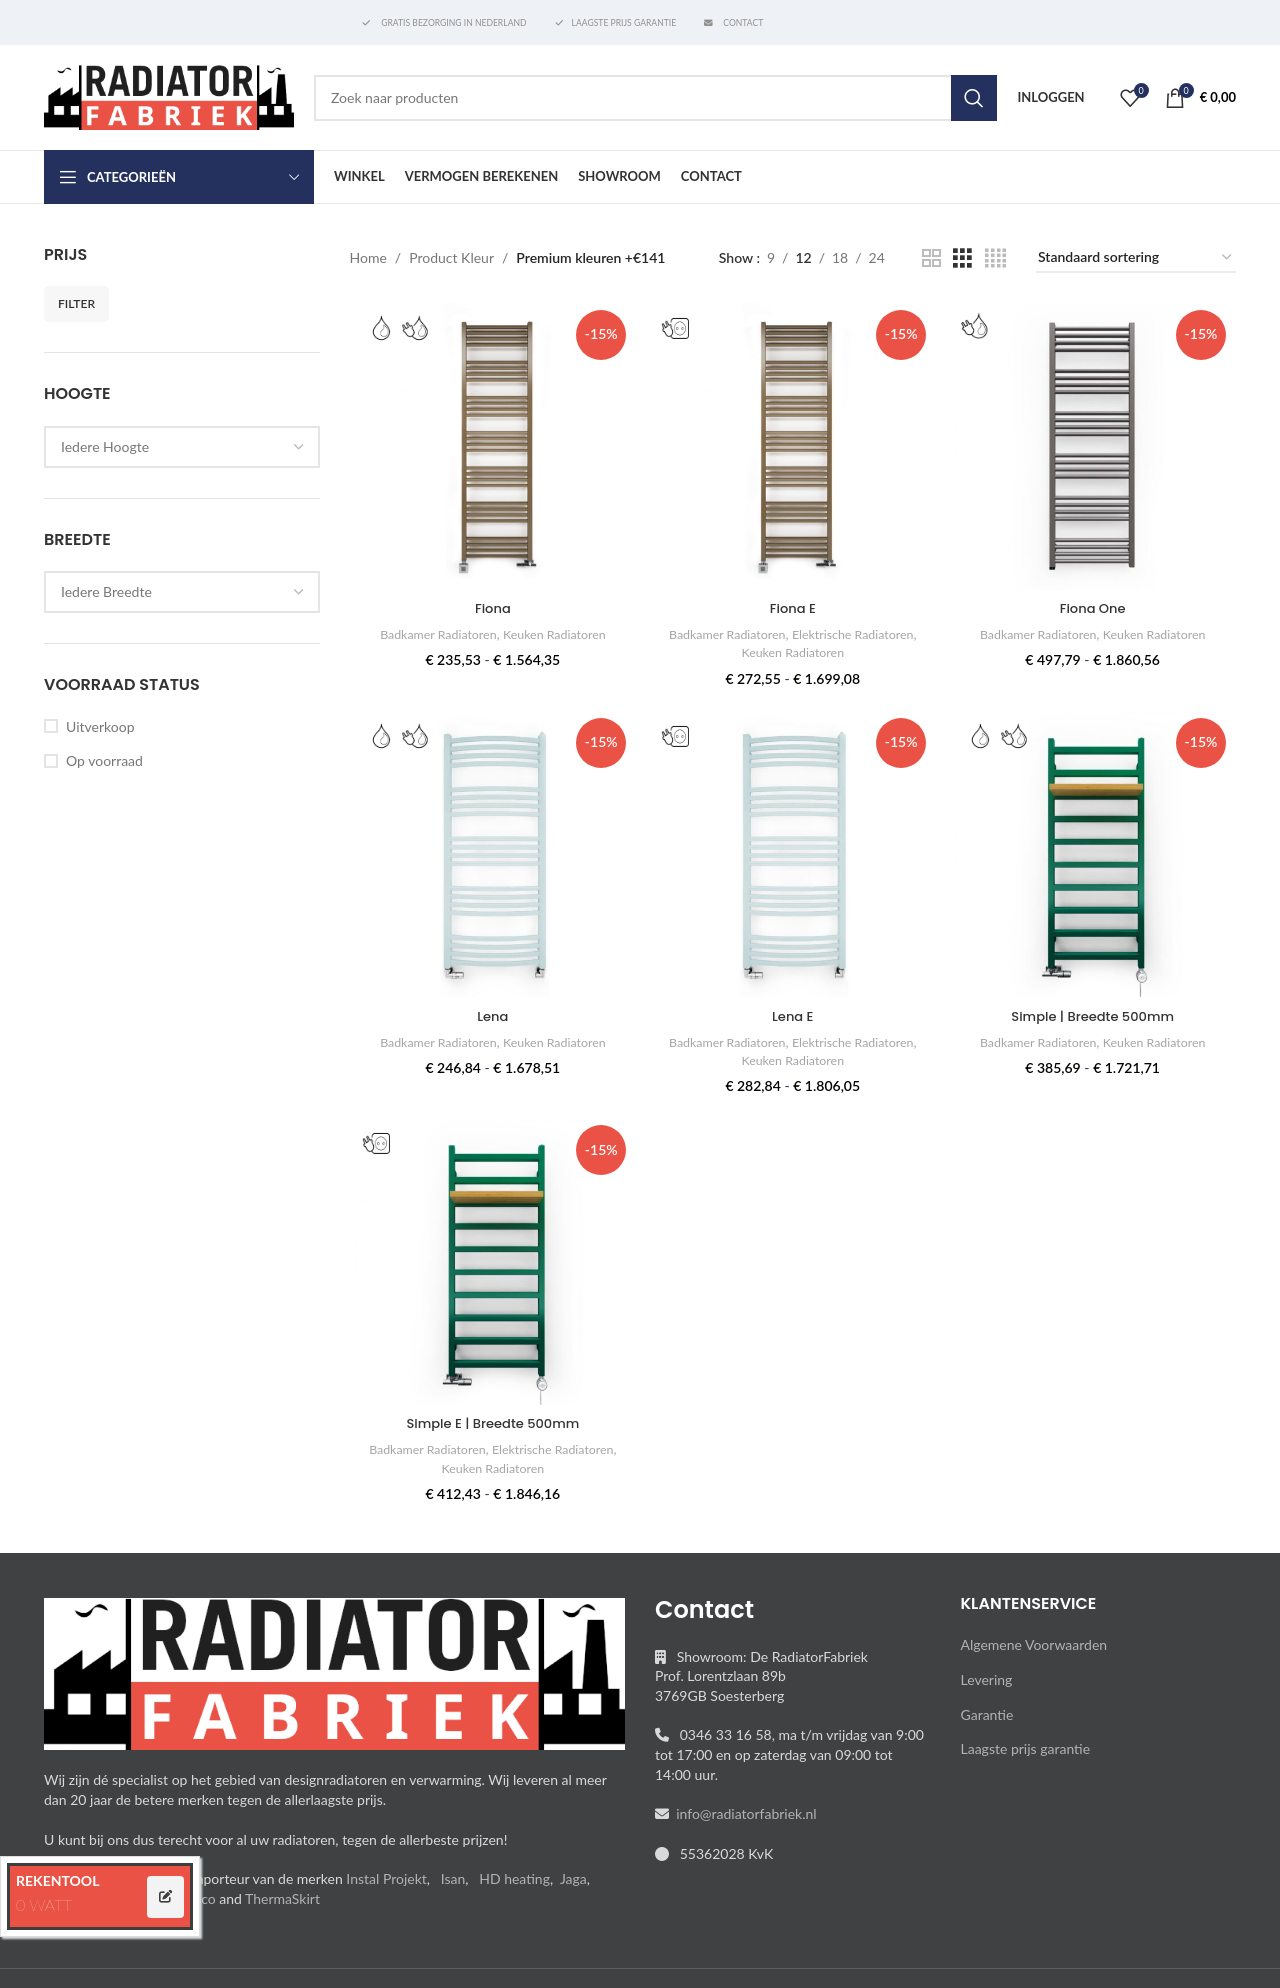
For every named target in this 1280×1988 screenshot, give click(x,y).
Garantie (987, 1714)
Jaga (573, 1878)
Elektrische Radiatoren (858, 629)
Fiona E (792, 603)
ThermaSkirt (282, 1898)
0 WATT (44, 1904)
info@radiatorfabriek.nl (743, 1813)
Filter (76, 303)
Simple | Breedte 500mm (1095, 1013)
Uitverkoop (100, 726)
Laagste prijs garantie (1026, 1748)
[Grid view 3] (962, 258)
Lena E (793, 1013)
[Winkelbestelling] (1136, 258)
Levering (987, 1679)
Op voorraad (104, 760)
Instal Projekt (386, 1878)
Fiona (490, 603)
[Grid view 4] (995, 258)
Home (368, 257)
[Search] (655, 98)
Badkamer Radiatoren (432, 629)
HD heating (514, 1878)
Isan (453, 1878)
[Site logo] (169, 95)
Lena (490, 1013)
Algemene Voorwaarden (1034, 1644)
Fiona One (1095, 603)
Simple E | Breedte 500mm (491, 1423)
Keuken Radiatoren (556, 629)
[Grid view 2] (931, 258)
